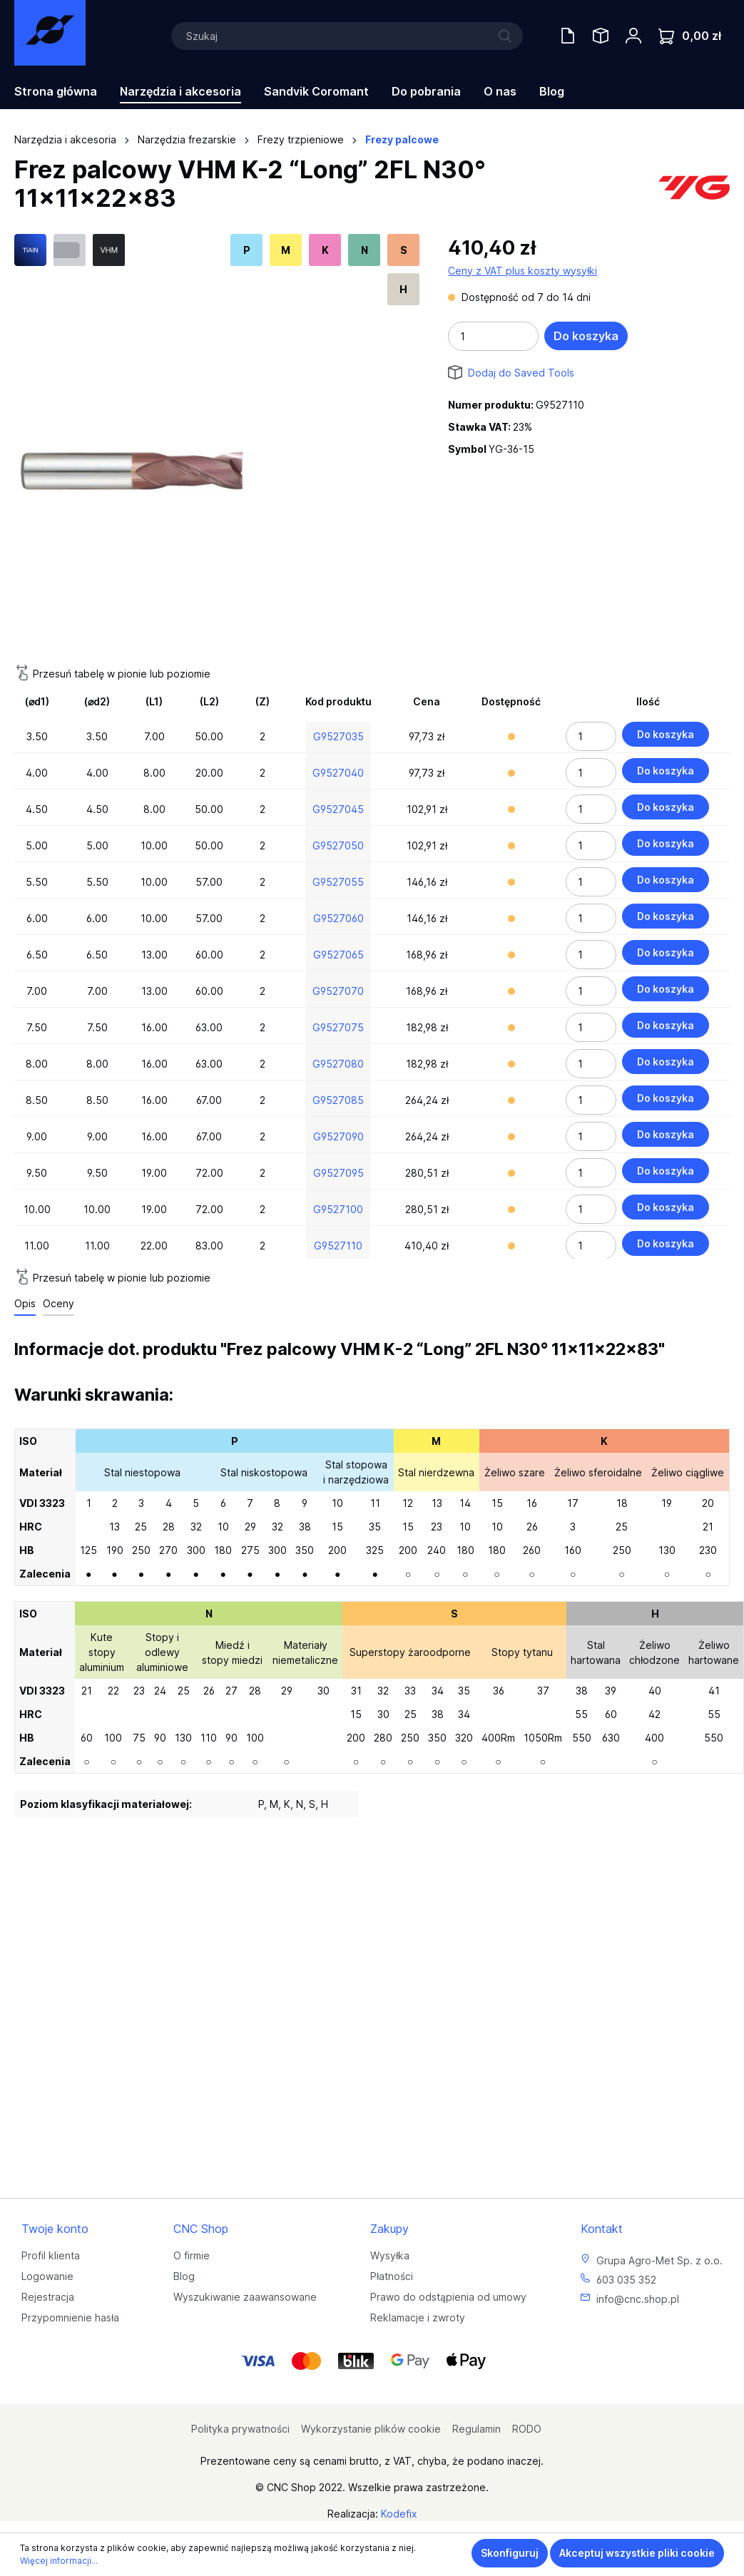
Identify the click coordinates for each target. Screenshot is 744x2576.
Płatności (391, 2276)
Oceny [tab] (58, 1303)
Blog (184, 2276)
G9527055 (338, 882)
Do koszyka (586, 336)
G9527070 (338, 991)
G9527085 (338, 1100)
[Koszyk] (690, 36)
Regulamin (476, 2429)
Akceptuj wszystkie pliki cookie (637, 2553)
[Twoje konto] (633, 35)
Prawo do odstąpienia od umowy (448, 2297)
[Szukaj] (347, 36)
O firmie (191, 2255)
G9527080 (338, 1064)
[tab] (25, 1304)
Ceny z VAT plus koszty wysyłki (522, 271)
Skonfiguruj (510, 2553)
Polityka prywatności (240, 2429)
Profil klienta (50, 2255)
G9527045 (338, 809)
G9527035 (338, 736)
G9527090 (338, 1136)
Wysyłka (389, 2255)
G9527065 (338, 955)
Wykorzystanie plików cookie (371, 2429)
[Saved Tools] (600, 35)
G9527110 (338, 1246)
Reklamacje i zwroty (417, 2317)
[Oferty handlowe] (567, 35)
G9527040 (338, 773)
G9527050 (338, 845)
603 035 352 (626, 2280)
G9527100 (338, 1209)
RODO (526, 2429)
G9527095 (338, 1173)
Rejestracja (47, 2297)
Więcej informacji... (59, 2560)
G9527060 (338, 918)
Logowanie (47, 2276)
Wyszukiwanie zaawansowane (245, 2297)
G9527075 (338, 1027)
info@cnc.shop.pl (637, 2299)
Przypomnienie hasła (70, 2317)
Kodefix (399, 2514)
